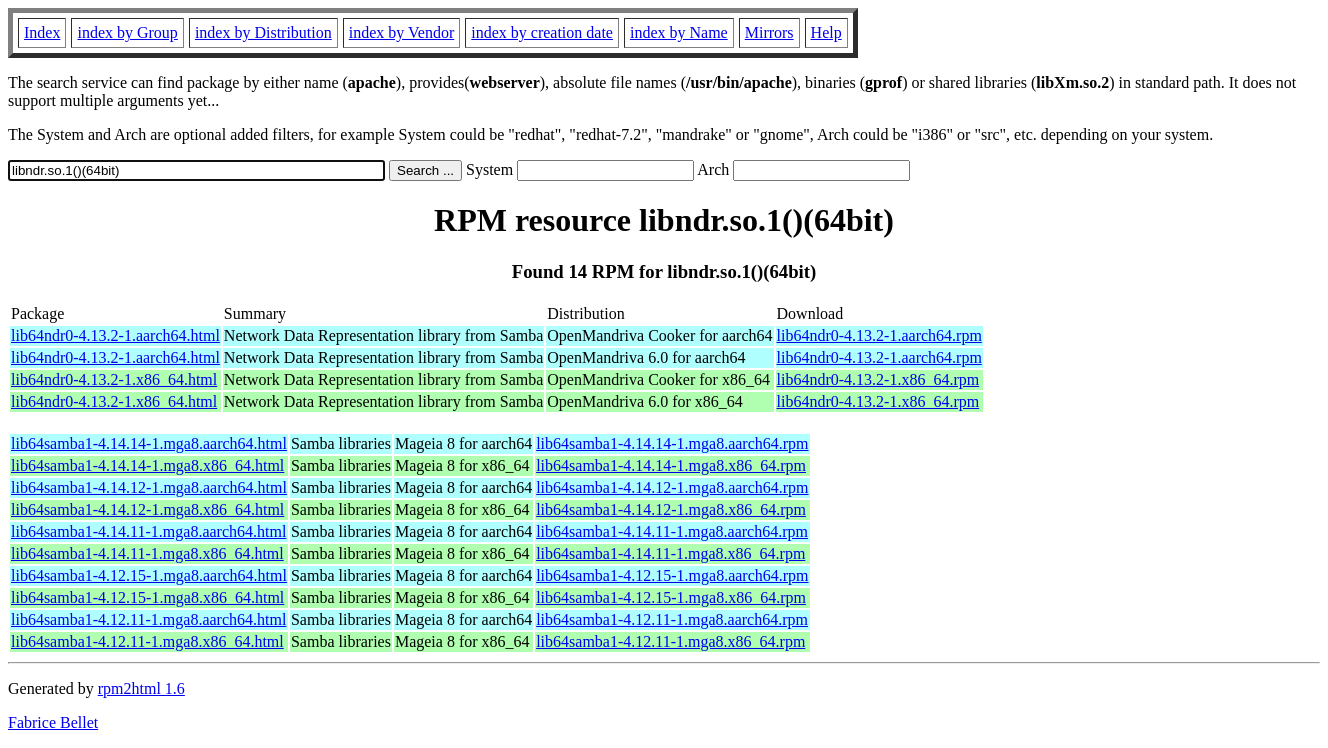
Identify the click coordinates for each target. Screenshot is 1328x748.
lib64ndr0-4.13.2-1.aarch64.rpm (879, 335)
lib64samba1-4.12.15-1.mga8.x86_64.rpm (671, 597)
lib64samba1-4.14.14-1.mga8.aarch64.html (149, 443)
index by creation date (542, 32)
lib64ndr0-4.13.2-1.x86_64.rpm (878, 379)
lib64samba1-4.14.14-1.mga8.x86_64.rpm (671, 465)
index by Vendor (401, 32)
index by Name (679, 32)
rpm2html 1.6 (141, 688)
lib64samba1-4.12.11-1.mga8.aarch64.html (148, 619)
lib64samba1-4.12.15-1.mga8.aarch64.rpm (672, 575)
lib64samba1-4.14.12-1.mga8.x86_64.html (147, 509)
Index (42, 32)
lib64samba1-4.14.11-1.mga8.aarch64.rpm (672, 531)
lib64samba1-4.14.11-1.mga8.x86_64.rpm (670, 553)
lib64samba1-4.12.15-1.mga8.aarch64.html (149, 575)
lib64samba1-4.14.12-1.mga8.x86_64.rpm (671, 509)
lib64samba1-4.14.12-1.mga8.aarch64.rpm (672, 487)
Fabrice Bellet (53, 722)
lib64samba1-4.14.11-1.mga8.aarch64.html (148, 531)
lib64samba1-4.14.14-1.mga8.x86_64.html (147, 465)
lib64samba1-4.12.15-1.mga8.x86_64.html (147, 597)
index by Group (127, 32)
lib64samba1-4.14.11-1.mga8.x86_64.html (147, 553)
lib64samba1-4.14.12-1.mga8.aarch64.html (149, 487)
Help (826, 32)
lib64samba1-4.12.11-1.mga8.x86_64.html (147, 641)
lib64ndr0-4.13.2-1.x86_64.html (114, 379)
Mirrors (769, 32)
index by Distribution (263, 32)
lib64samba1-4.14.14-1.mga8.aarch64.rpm (672, 443)
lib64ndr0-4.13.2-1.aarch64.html (115, 335)
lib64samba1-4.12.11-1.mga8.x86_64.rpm (670, 641)
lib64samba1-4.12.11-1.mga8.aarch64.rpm (672, 619)
